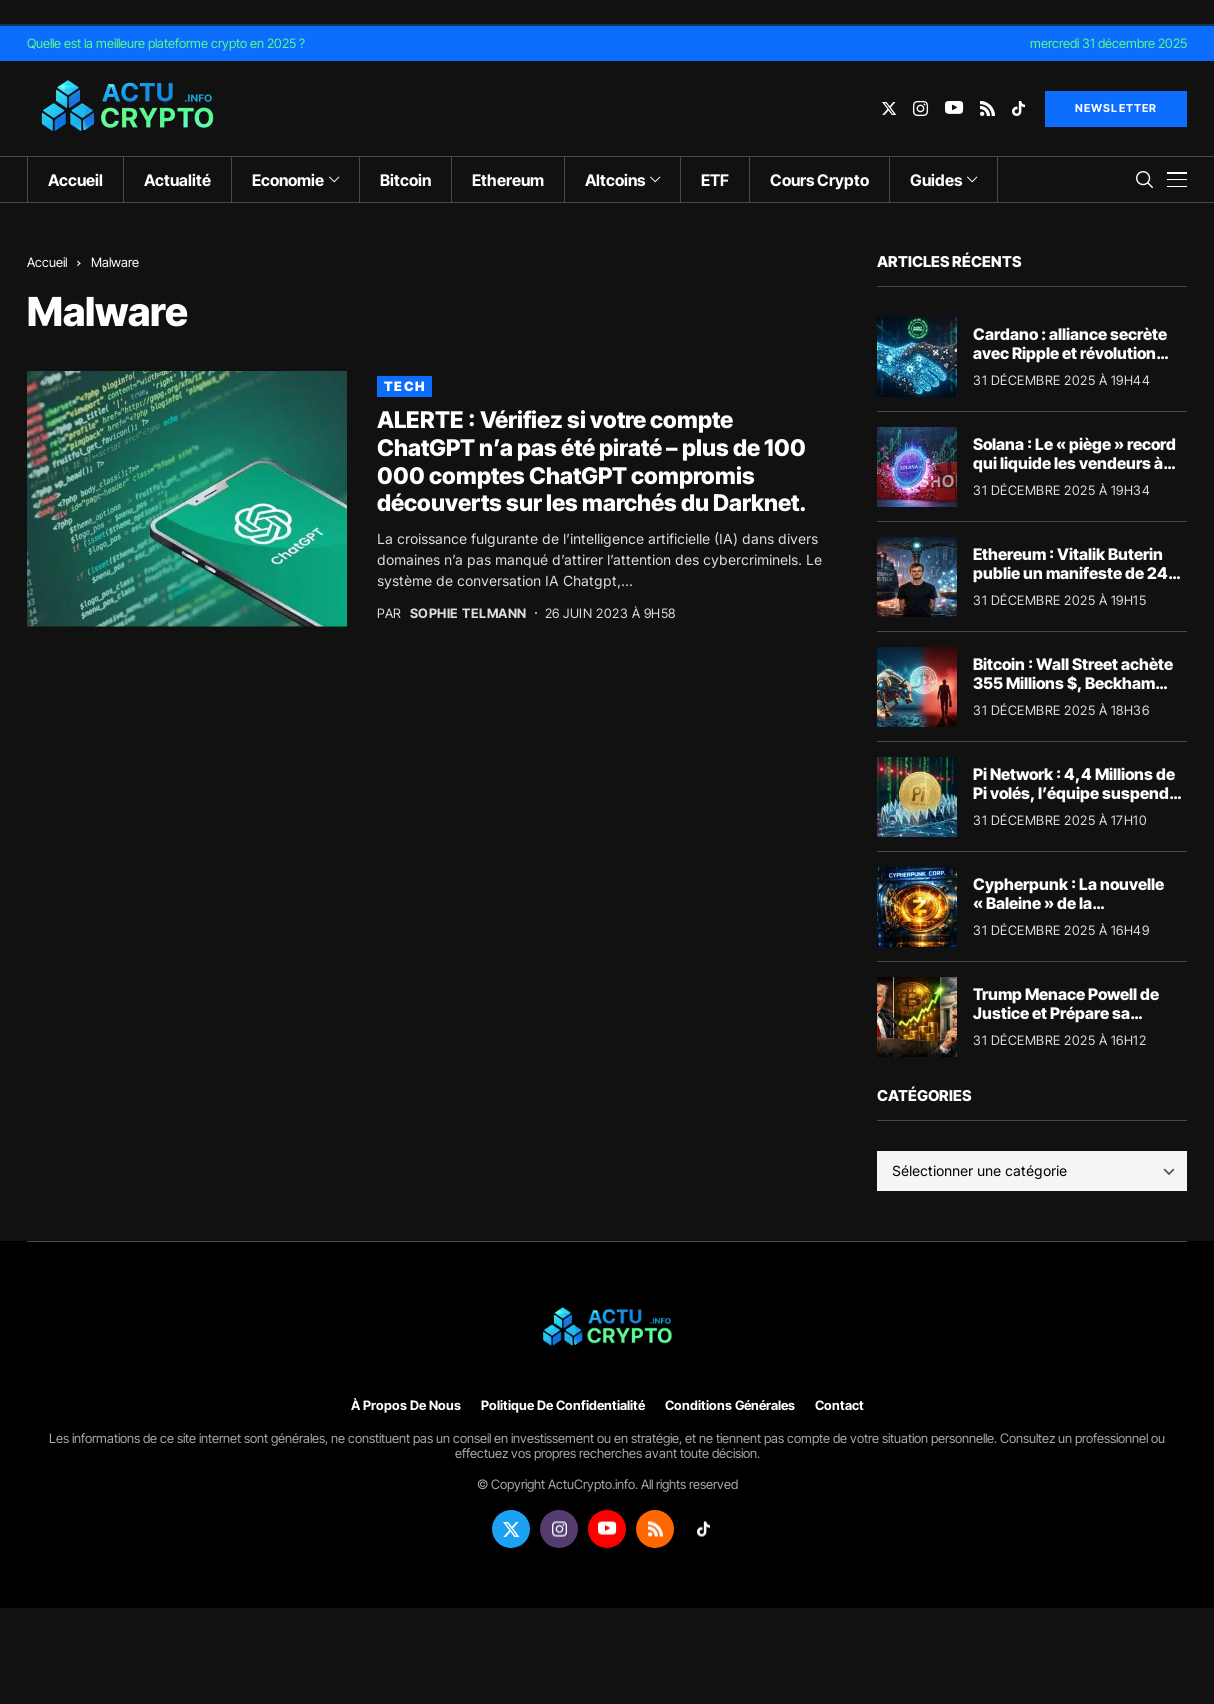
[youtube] (954, 108)
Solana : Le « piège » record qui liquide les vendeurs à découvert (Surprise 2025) (1074, 463)
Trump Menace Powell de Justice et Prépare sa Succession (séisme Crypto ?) (1076, 1023)
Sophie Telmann (468, 613)
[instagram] (920, 108)
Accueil (47, 262)
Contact (839, 1405)
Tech (404, 386)
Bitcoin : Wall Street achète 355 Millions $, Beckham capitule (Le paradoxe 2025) (1079, 683)
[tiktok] (1018, 108)
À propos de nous (406, 1405)
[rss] (987, 108)
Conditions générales (730, 1405)
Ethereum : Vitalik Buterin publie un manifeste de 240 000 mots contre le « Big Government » (1076, 583)
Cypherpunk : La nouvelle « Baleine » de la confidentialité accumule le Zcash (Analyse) (1074, 913)
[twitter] (889, 108)
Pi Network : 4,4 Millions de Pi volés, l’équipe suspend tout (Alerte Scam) (1074, 793)
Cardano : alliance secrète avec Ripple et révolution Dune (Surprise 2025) (1070, 353)
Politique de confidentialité (563, 1405)
